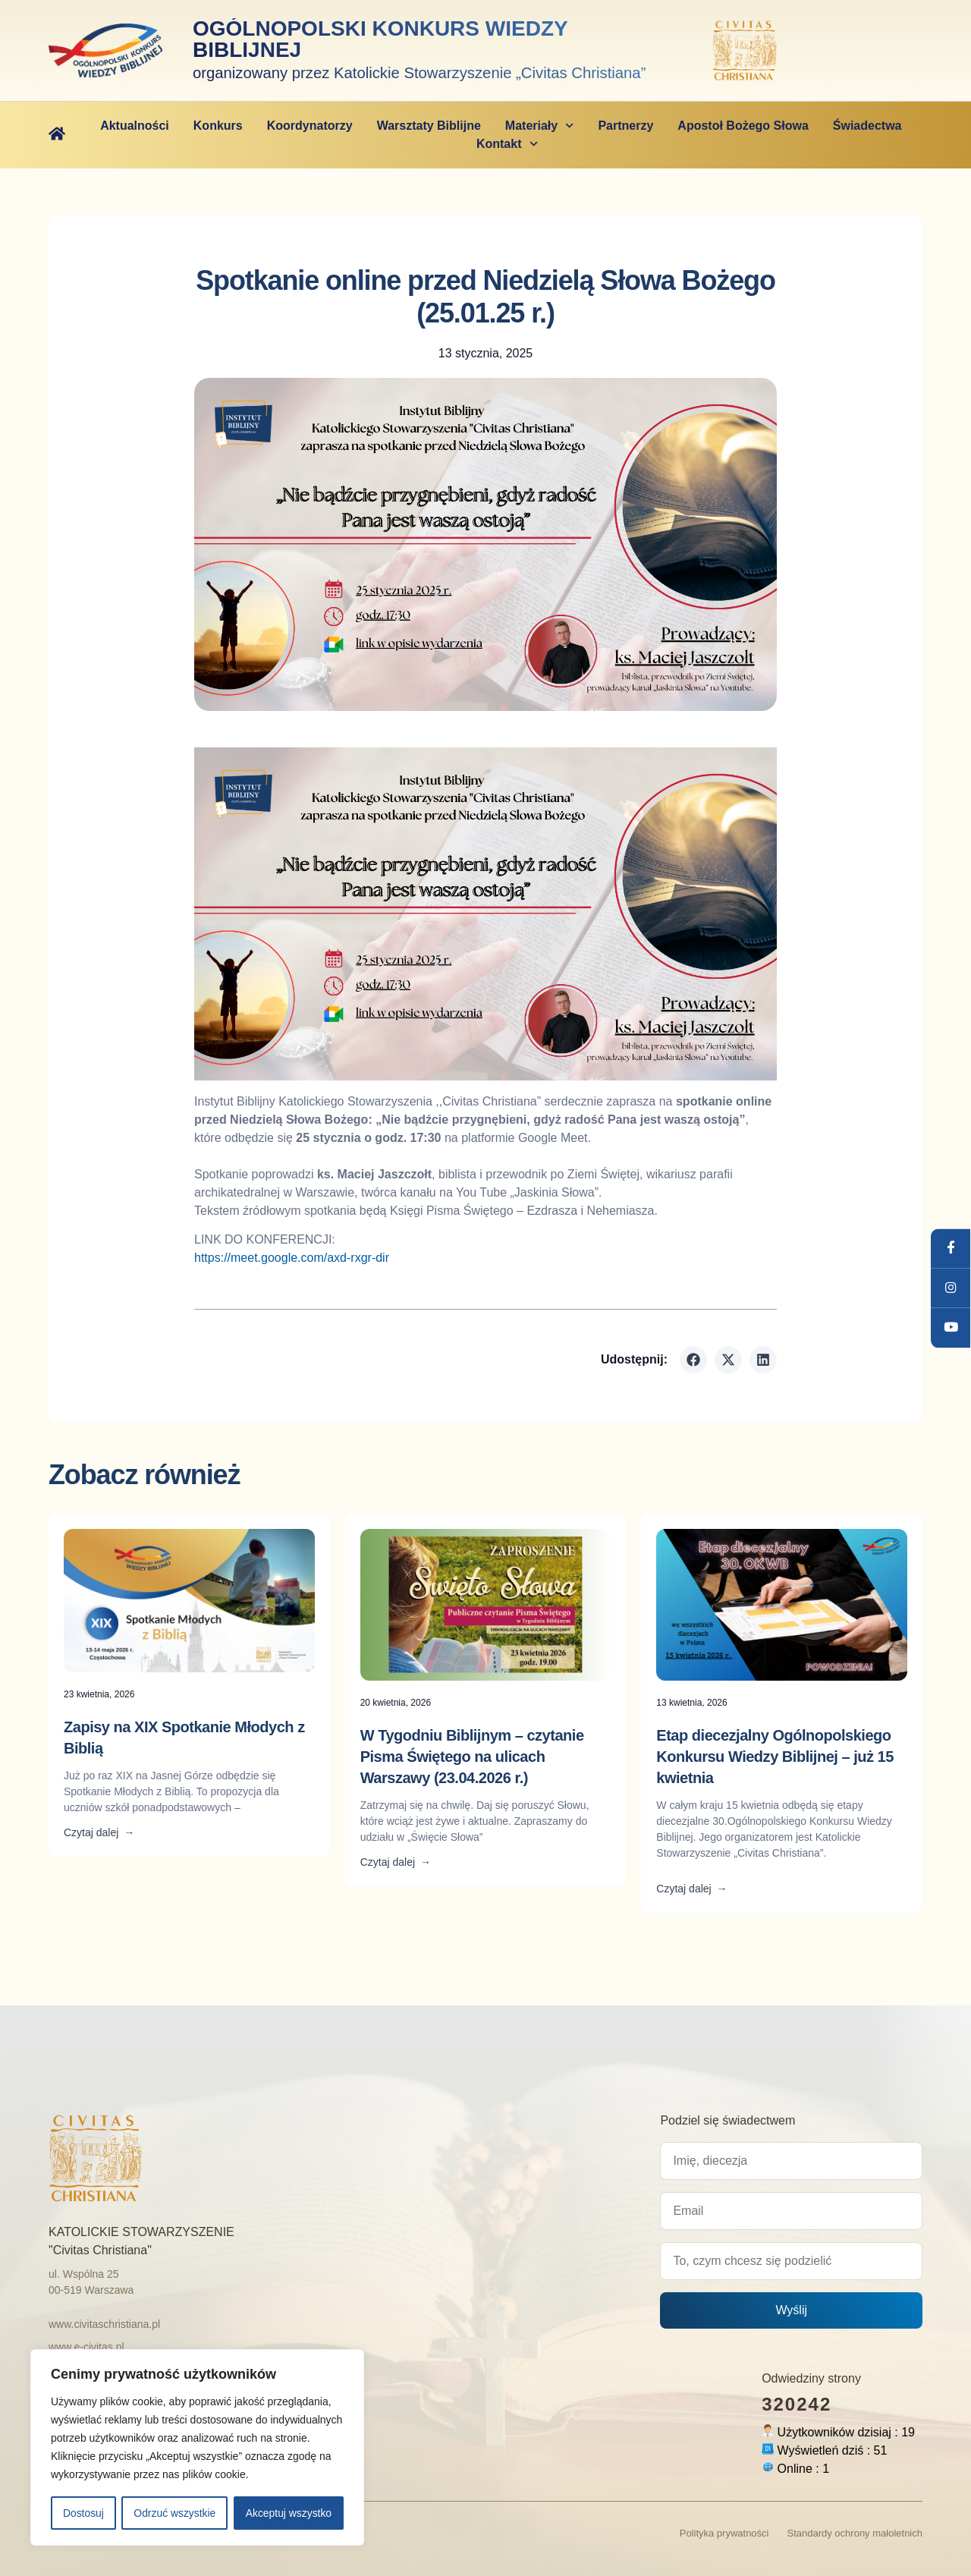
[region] (197, 2448)
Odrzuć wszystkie (175, 2513)
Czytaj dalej (99, 1832)
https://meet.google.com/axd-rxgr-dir (291, 1256)
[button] (693, 1359)
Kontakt (507, 143)
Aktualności (134, 124)
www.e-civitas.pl (86, 2346)
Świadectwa (867, 124)
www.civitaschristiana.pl (104, 2323)
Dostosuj (82, 2513)
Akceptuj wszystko (288, 2513)
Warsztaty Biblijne (429, 124)
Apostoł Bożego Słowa (742, 124)
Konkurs (218, 124)
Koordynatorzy (310, 124)
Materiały (539, 125)
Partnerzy (625, 124)
